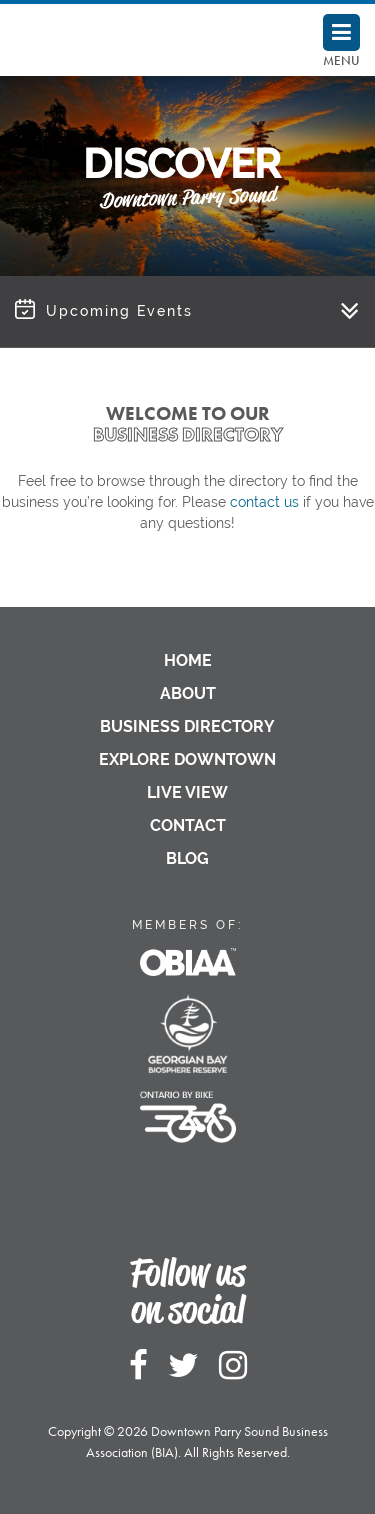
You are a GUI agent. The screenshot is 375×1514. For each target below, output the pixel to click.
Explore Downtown (187, 759)
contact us (264, 502)
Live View (187, 792)
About (188, 693)
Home (188, 660)
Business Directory (187, 726)
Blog (187, 858)
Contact (188, 825)
